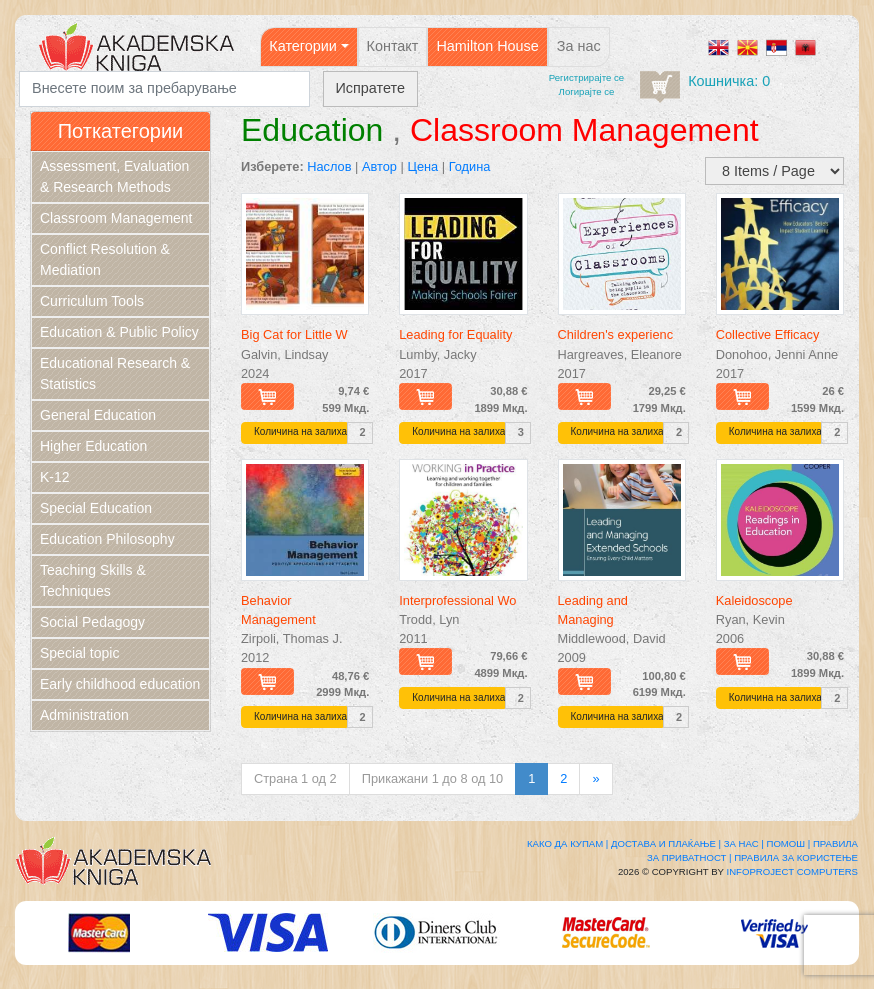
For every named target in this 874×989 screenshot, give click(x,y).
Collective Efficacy (768, 334)
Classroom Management (116, 218)
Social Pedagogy (92, 622)
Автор (379, 166)
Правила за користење (796, 857)
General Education (98, 415)
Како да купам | (567, 843)
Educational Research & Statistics (115, 373)
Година (470, 166)
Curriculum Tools (92, 301)
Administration (84, 715)
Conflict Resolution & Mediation (105, 259)
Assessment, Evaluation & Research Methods (114, 176)
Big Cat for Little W (294, 334)
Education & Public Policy (119, 332)
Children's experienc (616, 334)
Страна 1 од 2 (295, 778)
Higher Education (93, 446)
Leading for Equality (455, 334)
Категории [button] (303, 46)
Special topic (79, 653)
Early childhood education (120, 684)
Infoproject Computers (792, 871)
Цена (422, 166)
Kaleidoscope (754, 600)
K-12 (55, 477)
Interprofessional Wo (457, 600)
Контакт (393, 46)
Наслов (329, 166)
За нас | (744, 843)
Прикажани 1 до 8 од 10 (432, 778)
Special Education (96, 508)
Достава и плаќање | (666, 843)
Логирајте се (587, 91)
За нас (579, 46)
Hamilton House (487, 46)
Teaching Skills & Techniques (93, 580)
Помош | (789, 843)
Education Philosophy (107, 539)
